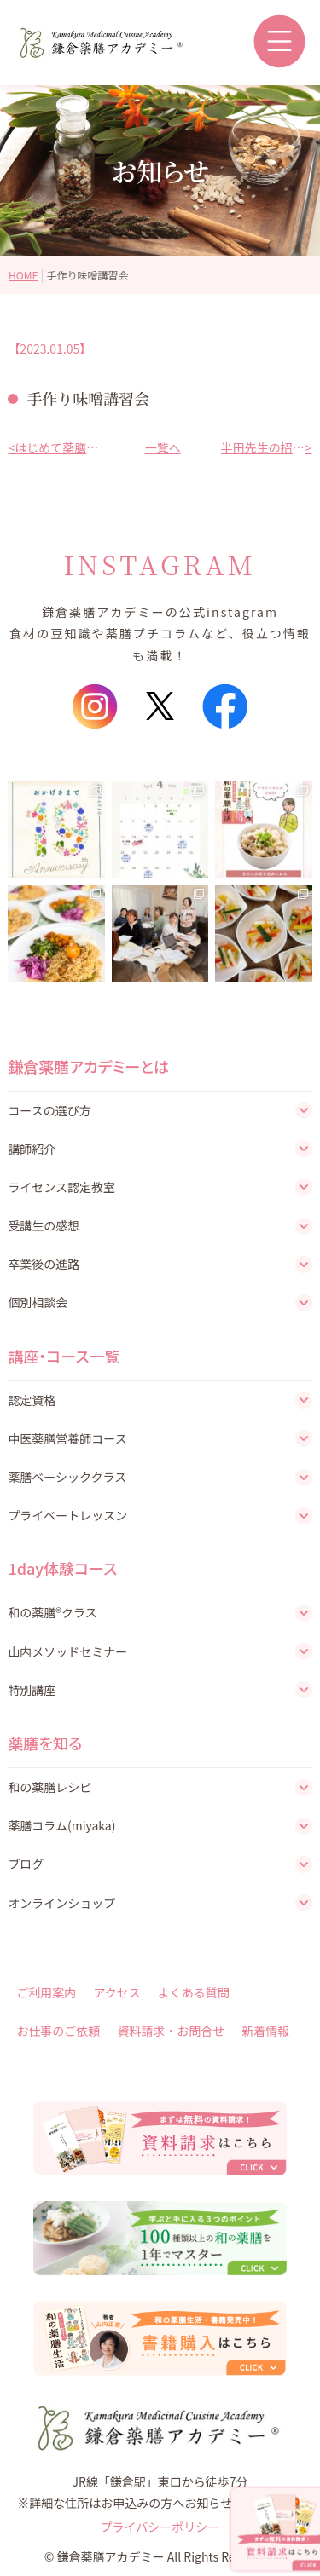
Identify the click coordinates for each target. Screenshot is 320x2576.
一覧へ (160, 447)
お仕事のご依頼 (58, 2030)
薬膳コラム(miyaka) (61, 1825)
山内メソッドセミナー (67, 1651)
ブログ (26, 1863)
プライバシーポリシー (160, 2526)
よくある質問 (194, 1992)
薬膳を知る (45, 1743)
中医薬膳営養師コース (67, 1438)
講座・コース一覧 (63, 1356)
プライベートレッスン (67, 1515)
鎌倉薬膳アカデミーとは (88, 1066)
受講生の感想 (43, 1225)
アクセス (116, 1992)
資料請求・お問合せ (170, 2030)
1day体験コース (62, 1568)
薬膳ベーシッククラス (67, 1476)
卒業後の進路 (43, 1263)
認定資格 (31, 1400)
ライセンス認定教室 (61, 1187)
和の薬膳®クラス (52, 1612)
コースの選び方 (49, 1110)
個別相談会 (37, 1302)
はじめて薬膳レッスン (57, 447)
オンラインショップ (61, 1902)
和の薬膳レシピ (49, 1786)
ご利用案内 (46, 1992)
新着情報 (265, 2030)
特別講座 (31, 1689)
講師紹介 (31, 1148)
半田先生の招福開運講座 (263, 447)
